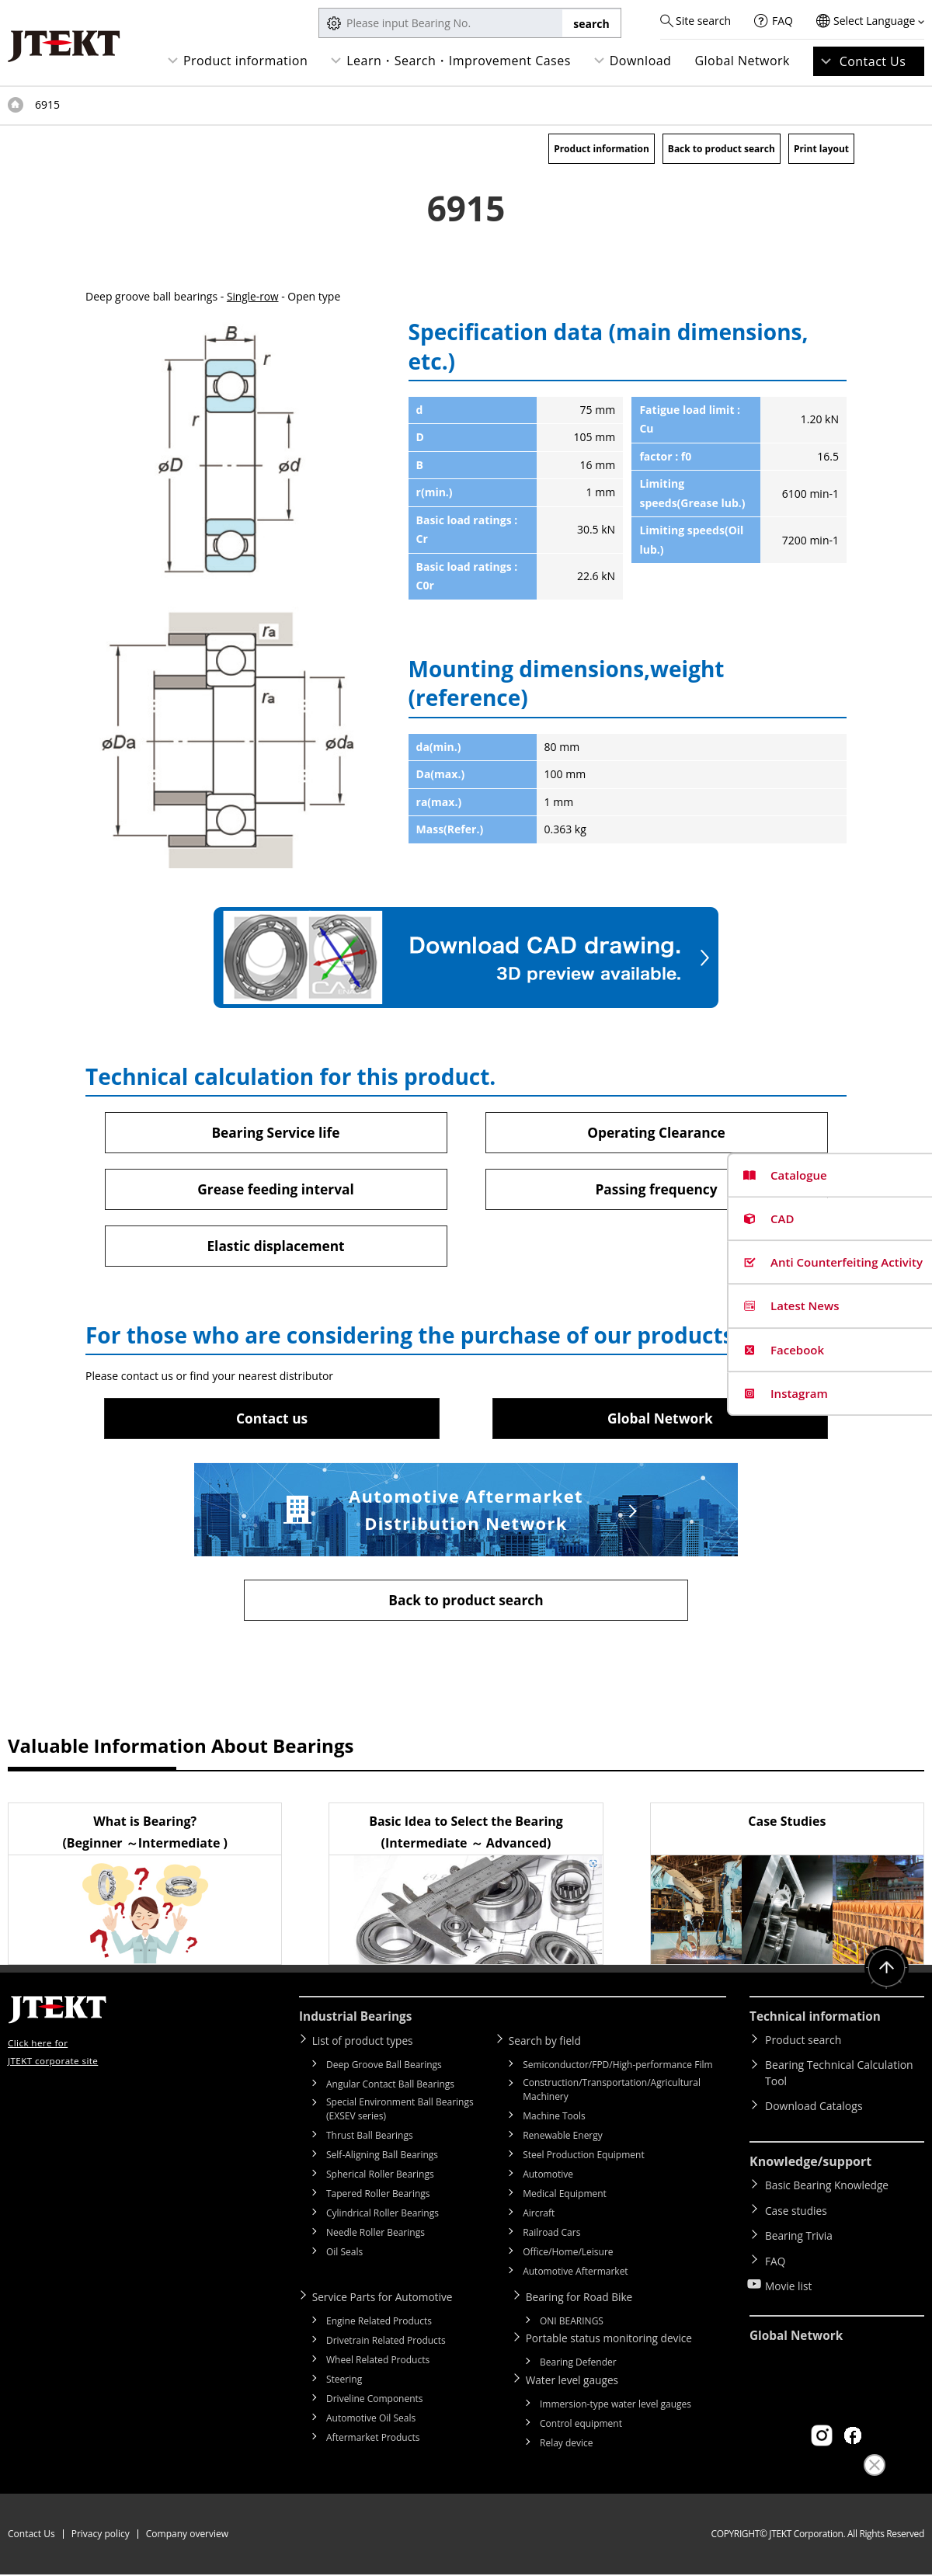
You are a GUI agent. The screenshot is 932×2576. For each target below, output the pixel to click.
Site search (703, 20)
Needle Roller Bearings (375, 2235)
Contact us (272, 1419)
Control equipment (581, 2425)
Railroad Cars (551, 2235)
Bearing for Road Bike (583, 2299)
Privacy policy (100, 2535)
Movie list (789, 2278)
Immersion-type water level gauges (615, 2405)
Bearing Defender (578, 2364)
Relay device (566, 2444)
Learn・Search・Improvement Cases (458, 60)
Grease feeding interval (275, 1189)
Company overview (187, 2535)
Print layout (821, 148)
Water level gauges (575, 2381)
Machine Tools (554, 2119)
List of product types (366, 2043)
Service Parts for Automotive (386, 2299)
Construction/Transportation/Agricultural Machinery (612, 2092)
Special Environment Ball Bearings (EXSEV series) (400, 2112)
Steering (344, 2381)
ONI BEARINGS (571, 2323)
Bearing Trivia (799, 2233)
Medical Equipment (565, 2196)
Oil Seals (344, 2254)
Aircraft (539, 2216)
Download (641, 60)
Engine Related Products (379, 2323)
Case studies (797, 2210)
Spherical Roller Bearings (380, 2177)
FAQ (782, 20)
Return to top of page (885, 1972)
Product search (803, 2043)
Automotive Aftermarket (575, 2274)
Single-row (253, 296)
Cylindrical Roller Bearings (382, 2216)
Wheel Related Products (377, 2362)
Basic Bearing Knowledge (828, 2188)
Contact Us (873, 61)
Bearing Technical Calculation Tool (839, 2076)
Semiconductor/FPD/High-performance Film (617, 2067)
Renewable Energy (563, 2138)
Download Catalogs (814, 2109)
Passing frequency (656, 1189)
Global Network (742, 60)
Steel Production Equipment (584, 2157)
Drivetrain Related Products (386, 2342)
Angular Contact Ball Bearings (390, 2087)
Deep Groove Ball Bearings (384, 2067)
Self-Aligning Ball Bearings (382, 2157)
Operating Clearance (657, 1132)
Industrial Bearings (358, 2019)
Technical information (817, 2019)
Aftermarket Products (372, 2439)
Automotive (548, 2177)
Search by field (548, 2043)
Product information (245, 60)
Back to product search (721, 148)
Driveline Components (374, 2400)
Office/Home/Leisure (568, 2254)
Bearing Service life (276, 1132)
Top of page (15, 105)
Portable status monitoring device (613, 2340)
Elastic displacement (275, 1247)
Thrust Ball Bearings (369, 2138)
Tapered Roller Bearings (378, 2196)
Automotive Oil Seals (371, 2420)
